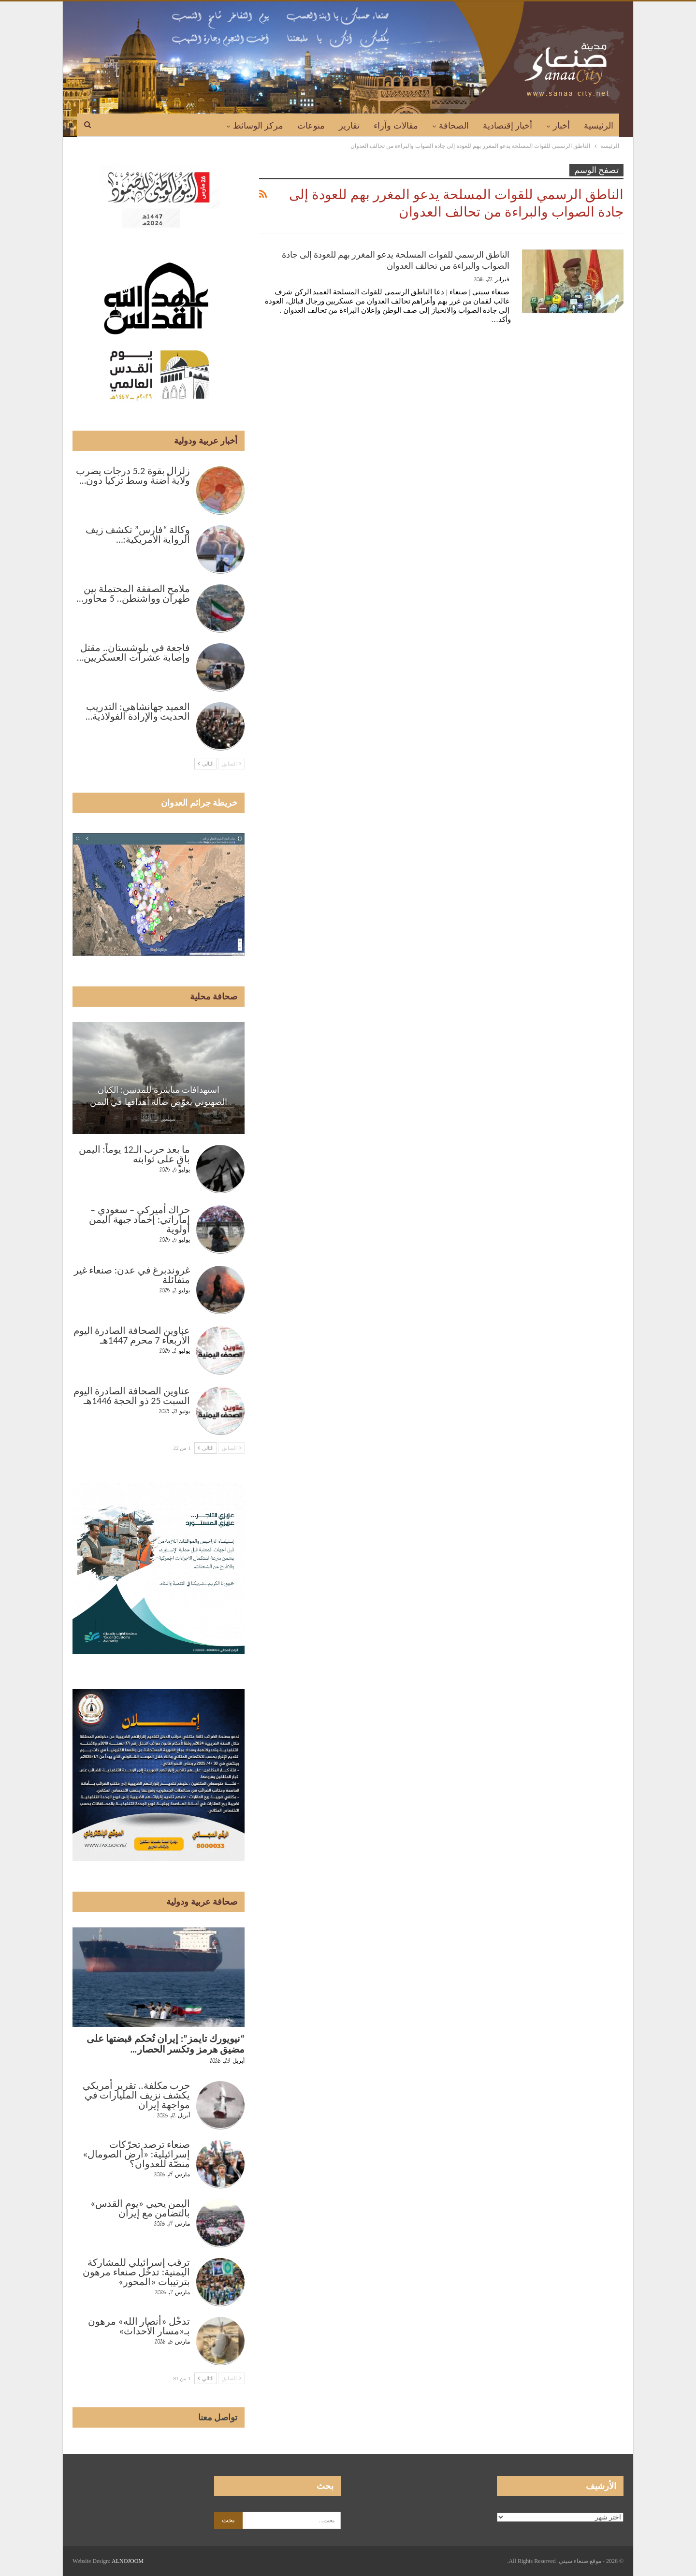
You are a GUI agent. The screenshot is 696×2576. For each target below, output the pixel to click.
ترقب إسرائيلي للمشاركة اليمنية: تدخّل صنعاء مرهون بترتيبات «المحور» (136, 2272)
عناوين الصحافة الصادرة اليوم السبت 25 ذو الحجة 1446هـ (131, 1395)
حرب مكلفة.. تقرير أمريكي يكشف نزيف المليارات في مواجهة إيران (136, 2095)
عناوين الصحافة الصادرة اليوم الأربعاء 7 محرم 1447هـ (131, 1335)
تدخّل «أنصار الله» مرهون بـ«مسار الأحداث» (139, 2326)
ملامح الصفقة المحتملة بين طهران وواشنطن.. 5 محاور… (133, 593)
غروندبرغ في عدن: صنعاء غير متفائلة (132, 1275)
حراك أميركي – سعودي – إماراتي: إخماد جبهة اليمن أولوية (139, 1219)
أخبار (561, 125)
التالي (206, 764)
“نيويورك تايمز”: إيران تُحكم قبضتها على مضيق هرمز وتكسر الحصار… (166, 2044)
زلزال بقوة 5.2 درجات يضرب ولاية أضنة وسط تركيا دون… (133, 475)
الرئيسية (598, 125)
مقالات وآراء (396, 125)
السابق (231, 764)
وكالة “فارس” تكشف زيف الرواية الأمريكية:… (138, 534)
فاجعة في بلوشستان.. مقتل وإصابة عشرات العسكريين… (133, 652)
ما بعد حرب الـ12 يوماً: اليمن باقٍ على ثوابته (134, 1154)
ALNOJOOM (128, 2561)
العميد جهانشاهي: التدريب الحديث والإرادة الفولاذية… (138, 711)
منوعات (311, 125)
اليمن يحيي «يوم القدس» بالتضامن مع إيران (140, 2208)
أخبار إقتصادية (508, 125)
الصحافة (454, 125)
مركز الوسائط (258, 125)
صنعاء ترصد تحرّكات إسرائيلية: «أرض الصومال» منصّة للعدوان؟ (136, 2154)
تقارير (349, 125)
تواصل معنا (218, 2417)
